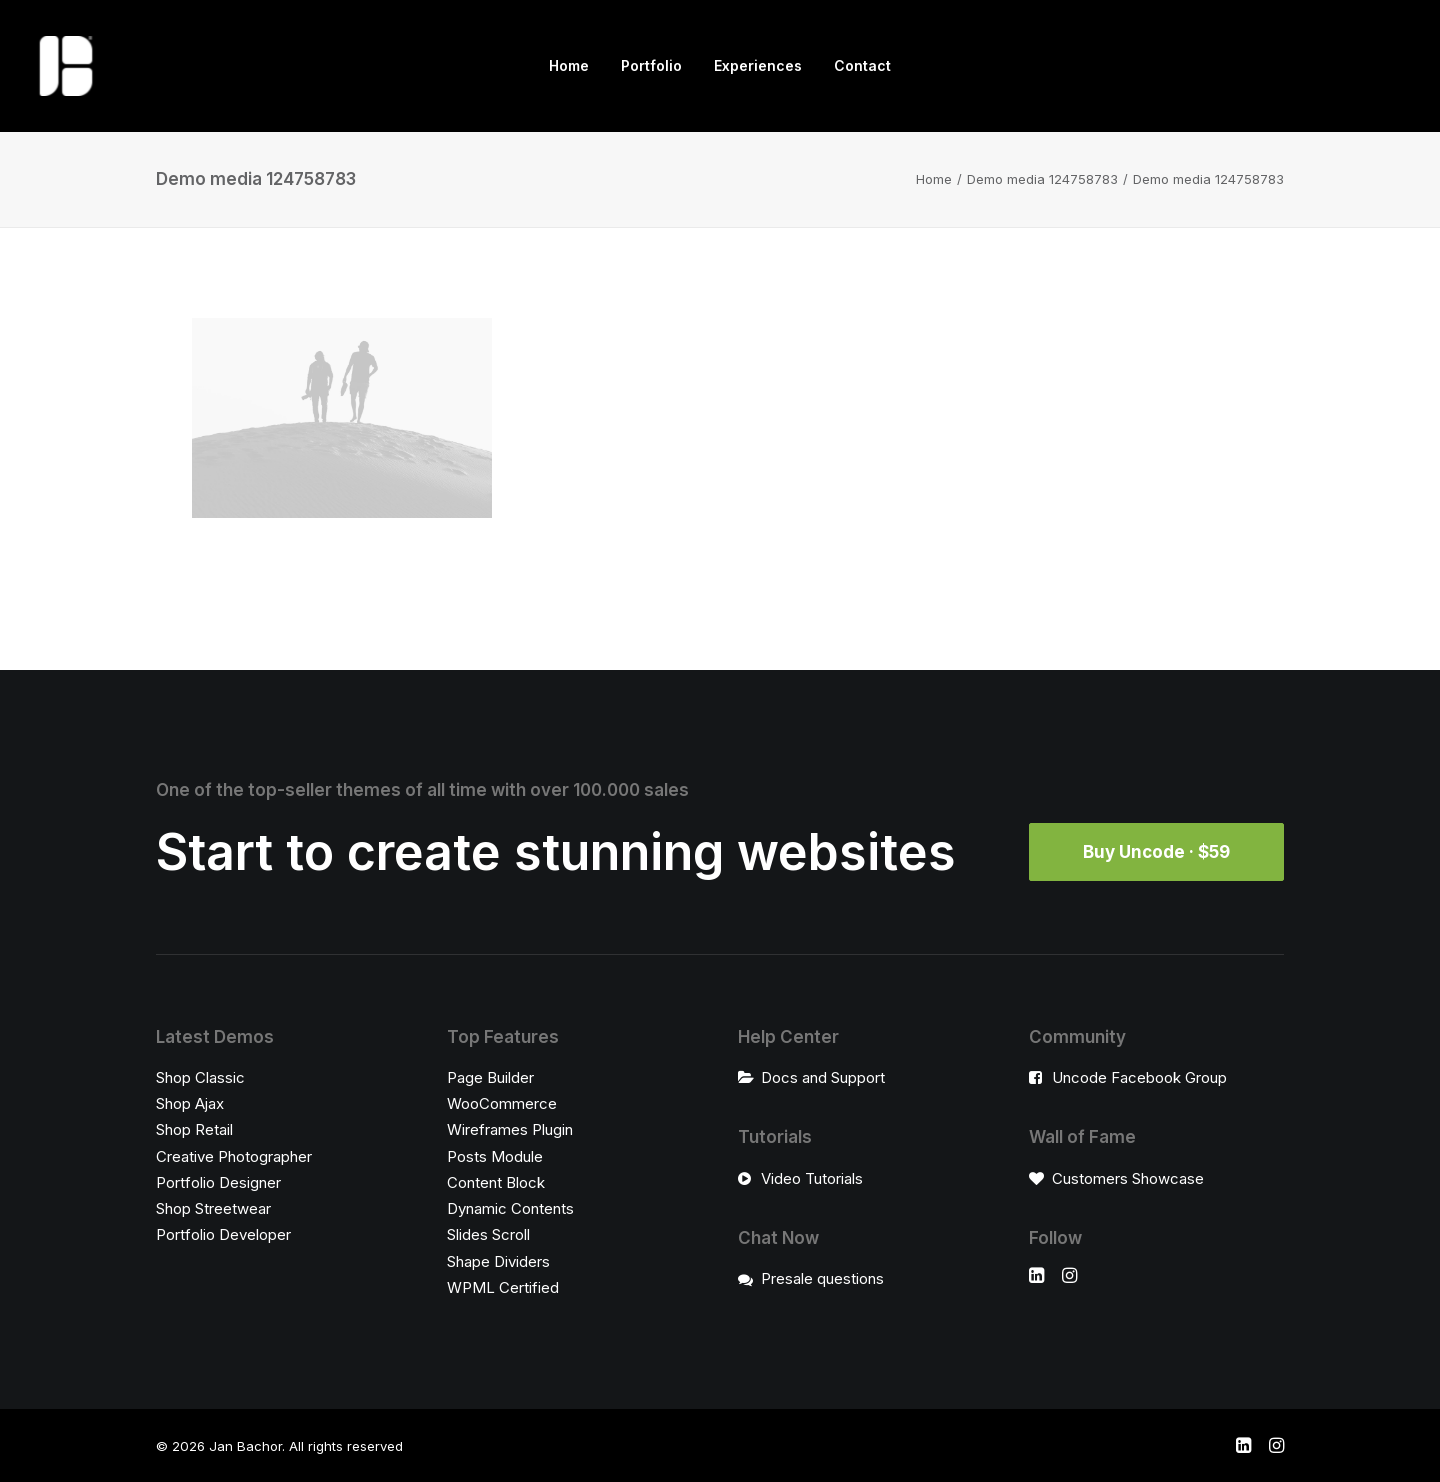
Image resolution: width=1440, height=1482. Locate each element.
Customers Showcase (1128, 1178)
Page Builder (490, 1077)
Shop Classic (200, 1077)
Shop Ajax (190, 1103)
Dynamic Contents (510, 1208)
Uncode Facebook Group (1139, 1077)
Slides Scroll (488, 1234)
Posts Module (495, 1156)
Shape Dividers (498, 1261)
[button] (1036, 1277)
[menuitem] (569, 66)
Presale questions (822, 1278)
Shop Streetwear (213, 1208)
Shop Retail (194, 1129)
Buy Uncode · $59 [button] (1156, 852)
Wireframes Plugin (510, 1129)
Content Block (496, 1182)
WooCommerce (502, 1103)
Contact (862, 65)
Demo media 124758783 (1042, 179)
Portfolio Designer (218, 1182)
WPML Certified (503, 1287)
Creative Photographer (234, 1156)
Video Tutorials (812, 1178)
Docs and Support (823, 1077)
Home (569, 65)
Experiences (758, 65)
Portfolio (651, 65)
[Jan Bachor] (66, 66)
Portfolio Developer (223, 1234)
